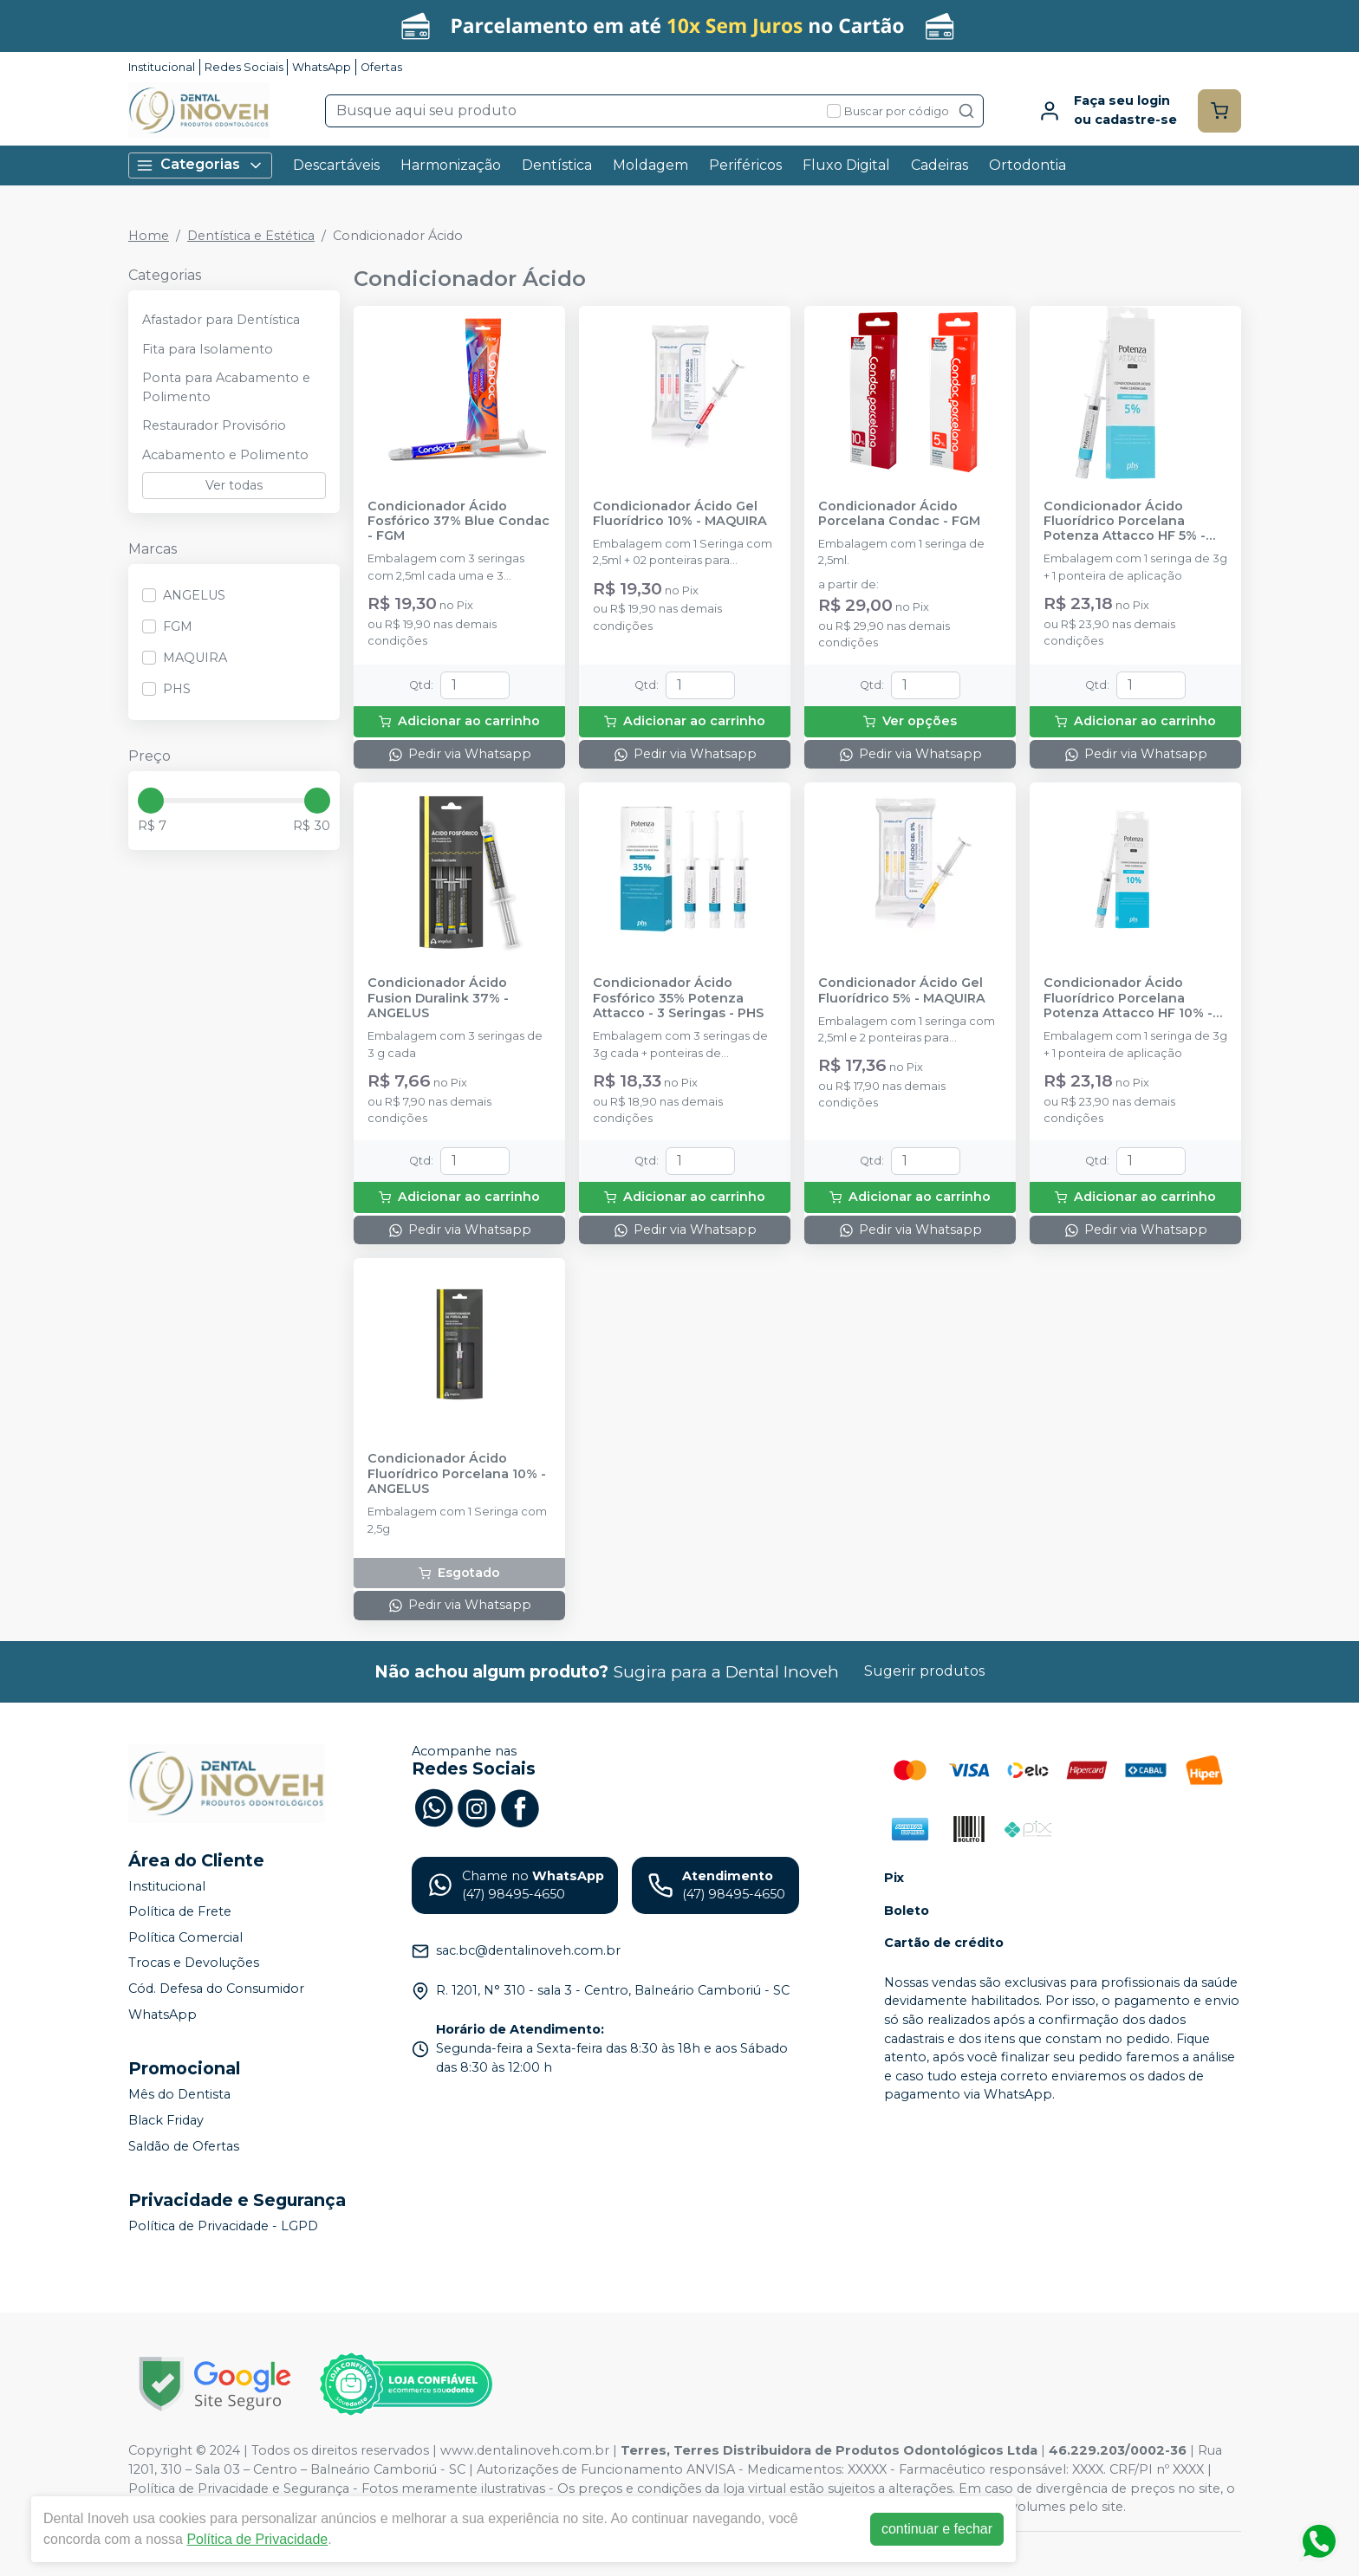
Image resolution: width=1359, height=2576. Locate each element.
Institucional (161, 67)
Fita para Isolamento (207, 349)
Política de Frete (179, 1911)
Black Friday (166, 2120)
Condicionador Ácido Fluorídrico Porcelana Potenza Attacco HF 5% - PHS (1125, 521)
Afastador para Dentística (221, 320)
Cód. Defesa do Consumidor (216, 1988)
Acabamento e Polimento (225, 455)
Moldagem (650, 165)
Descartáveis (336, 165)
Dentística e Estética (251, 235)
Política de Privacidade (257, 2539)
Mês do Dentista (179, 2095)
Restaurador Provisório (214, 425)
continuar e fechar (936, 2528)
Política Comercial (185, 1937)
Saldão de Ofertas (183, 2146)
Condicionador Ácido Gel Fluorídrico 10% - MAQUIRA (680, 514)
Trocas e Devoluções (193, 1963)
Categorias (200, 165)
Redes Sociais (244, 67)
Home (148, 235)
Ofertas (381, 67)
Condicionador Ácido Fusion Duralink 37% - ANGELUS (438, 998)
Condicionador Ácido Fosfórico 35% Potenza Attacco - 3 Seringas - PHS (678, 998)
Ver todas (234, 485)
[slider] (151, 801)
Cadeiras (939, 165)
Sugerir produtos (924, 1671)
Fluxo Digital (846, 165)
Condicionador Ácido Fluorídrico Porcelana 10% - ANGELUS (456, 1473)
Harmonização (450, 165)
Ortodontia (1027, 165)
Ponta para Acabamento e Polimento (226, 387)
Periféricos (745, 165)
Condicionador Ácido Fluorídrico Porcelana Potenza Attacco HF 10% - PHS (1128, 998)
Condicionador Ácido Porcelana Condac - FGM (899, 514)
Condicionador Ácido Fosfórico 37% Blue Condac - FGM (458, 521)
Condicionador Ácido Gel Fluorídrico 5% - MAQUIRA (901, 990)
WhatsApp (321, 67)
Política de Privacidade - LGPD (223, 2226)
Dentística (557, 165)
